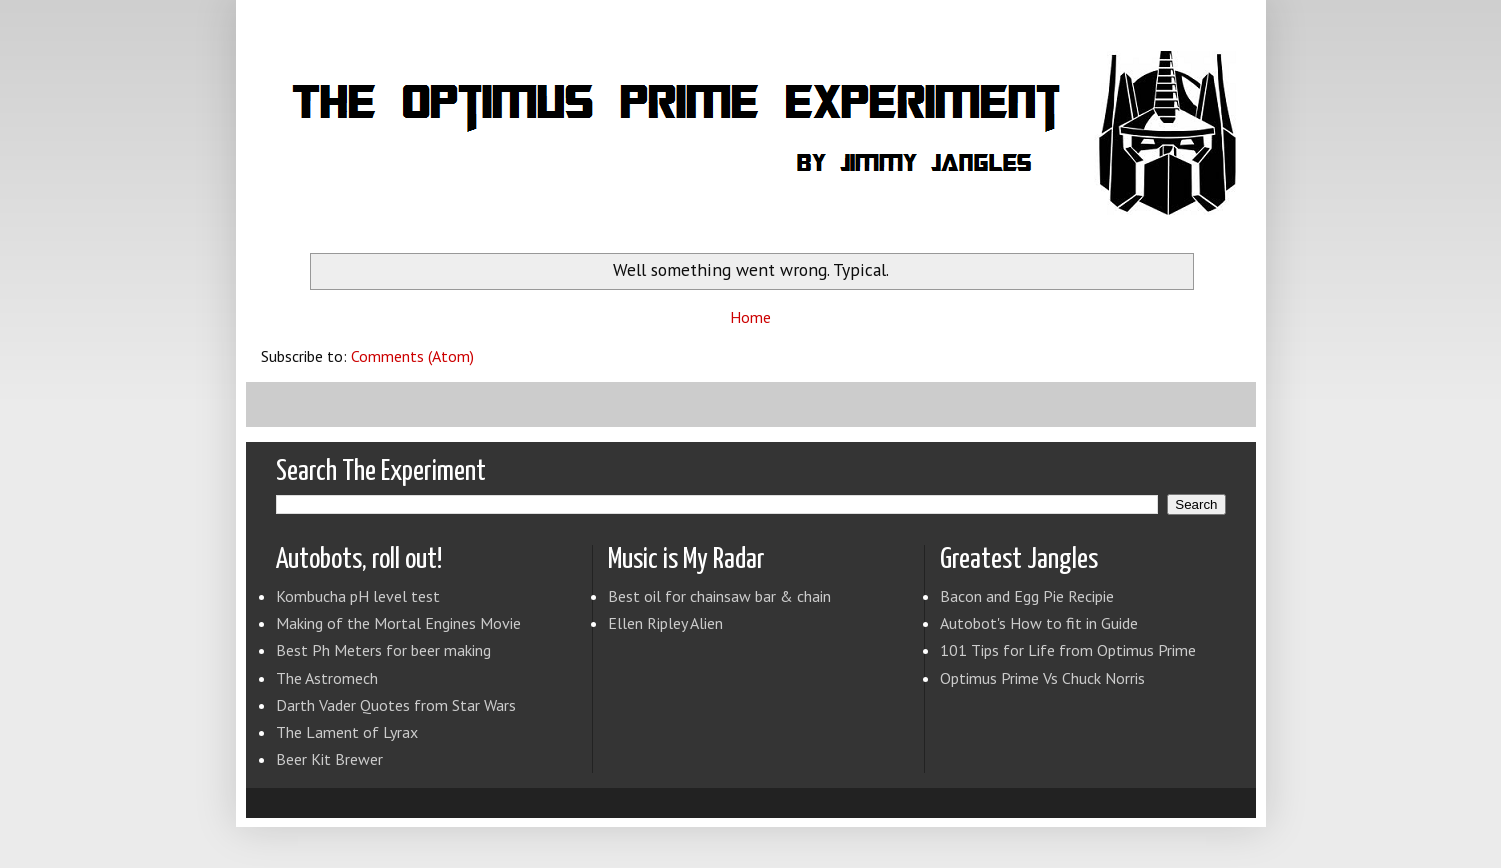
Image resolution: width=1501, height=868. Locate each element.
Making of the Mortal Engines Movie (398, 623)
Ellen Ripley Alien (665, 623)
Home (750, 317)
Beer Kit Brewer (329, 759)
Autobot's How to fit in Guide (1039, 623)
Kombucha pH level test (358, 596)
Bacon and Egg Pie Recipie (1027, 596)
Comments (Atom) (412, 356)
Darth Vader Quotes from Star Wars (396, 705)
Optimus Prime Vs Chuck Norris (1042, 678)
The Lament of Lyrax (347, 732)
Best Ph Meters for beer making (383, 650)
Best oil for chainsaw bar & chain (719, 596)
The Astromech (327, 678)
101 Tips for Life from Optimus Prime (1068, 650)
